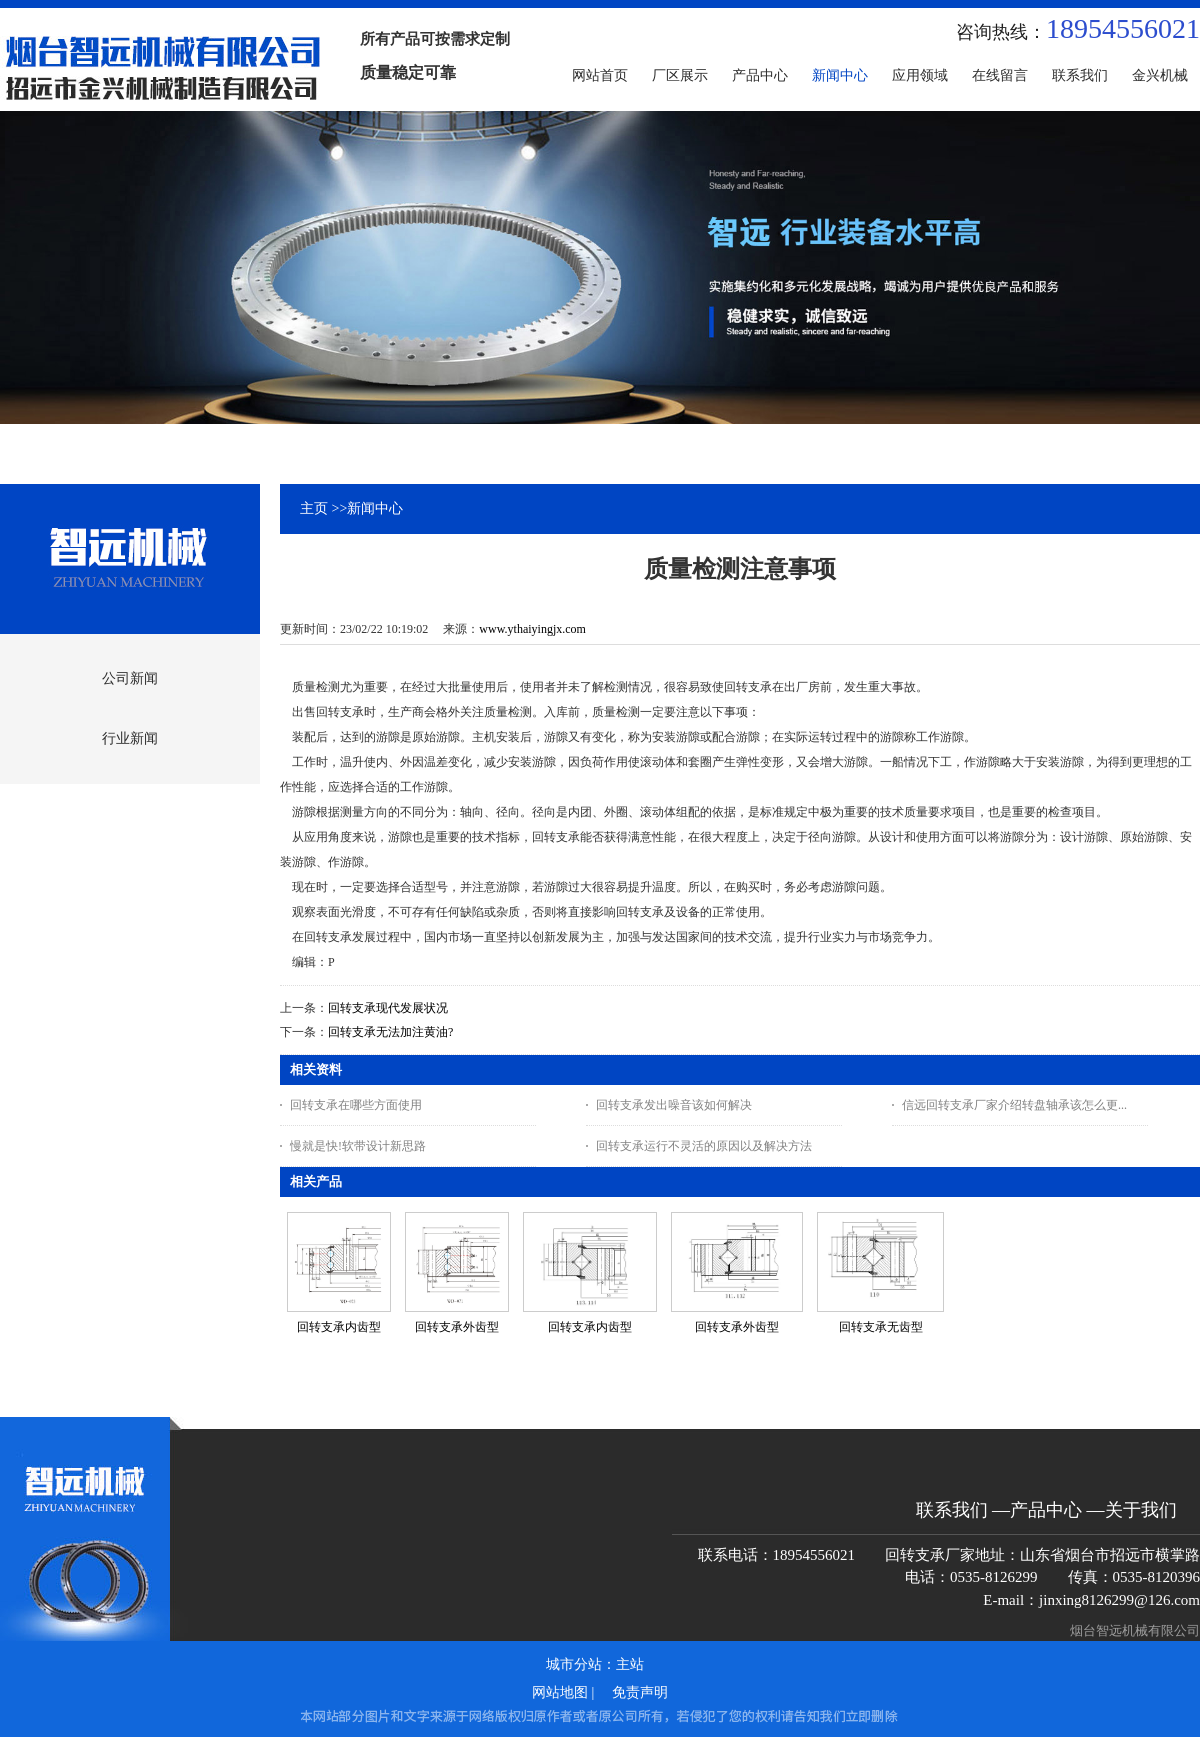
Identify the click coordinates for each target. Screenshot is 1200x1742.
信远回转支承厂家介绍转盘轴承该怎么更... (1014, 1105)
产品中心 (1046, 1510)
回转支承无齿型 (881, 1327)
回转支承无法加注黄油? (390, 1032)
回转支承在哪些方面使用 (356, 1105)
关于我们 (1141, 1510)
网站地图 (560, 1692)
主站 (630, 1664)
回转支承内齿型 (339, 1327)
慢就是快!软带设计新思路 (358, 1146)
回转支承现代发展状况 (388, 1008)
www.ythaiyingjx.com (532, 629)
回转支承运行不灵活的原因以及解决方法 (704, 1146)
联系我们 (952, 1510)
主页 (314, 508)
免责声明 (640, 1692)
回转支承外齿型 (457, 1327)
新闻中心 (375, 508)
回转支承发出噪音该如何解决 (674, 1105)
